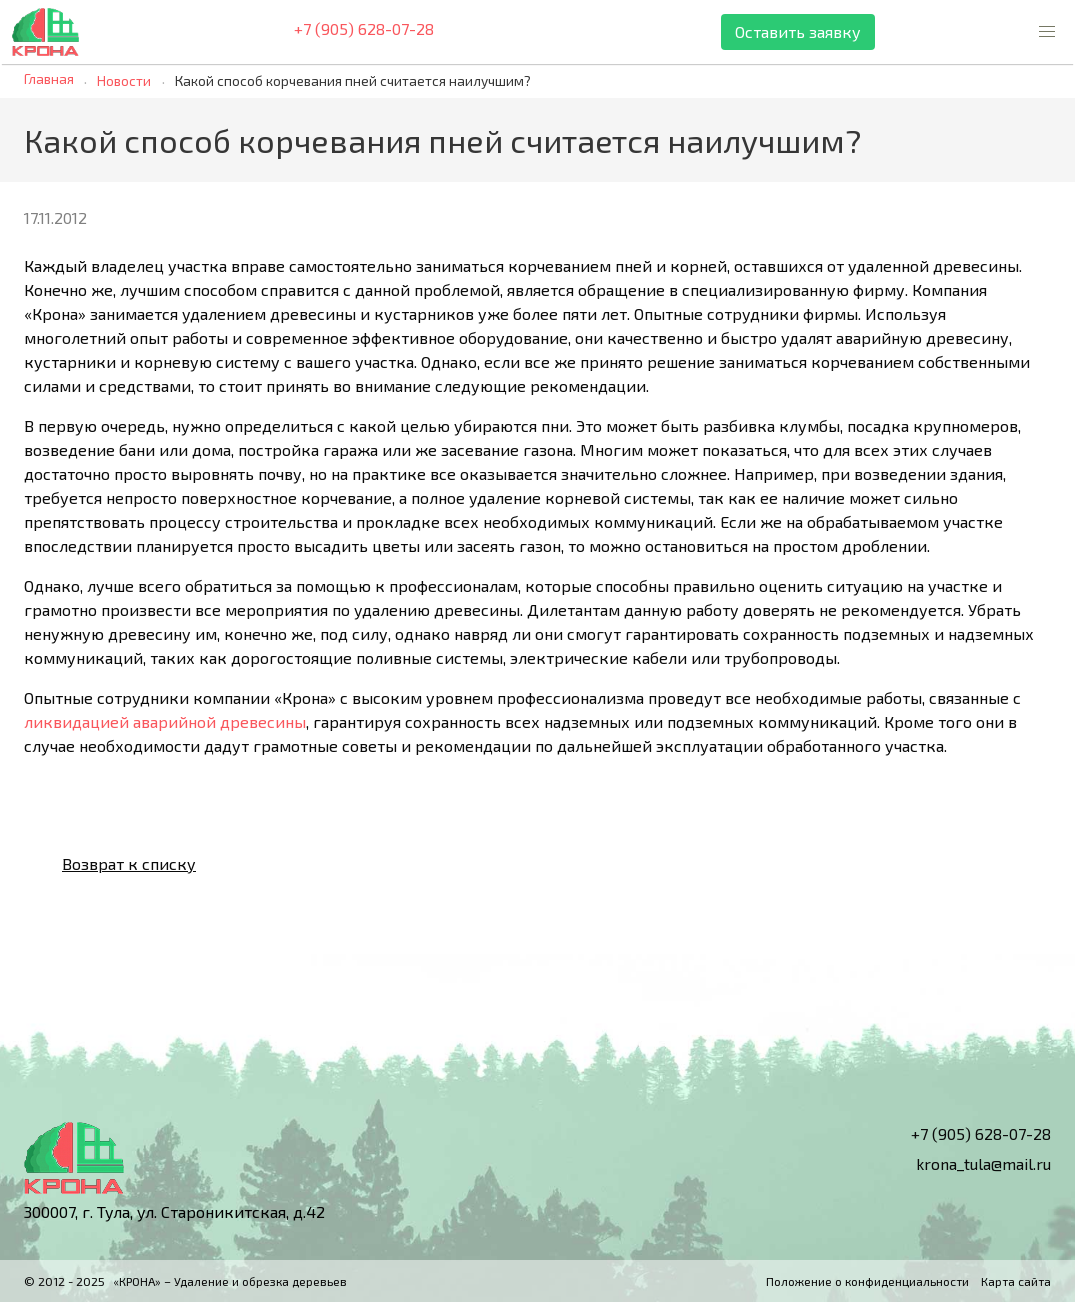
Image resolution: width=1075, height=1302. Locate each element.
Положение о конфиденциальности (867, 1281)
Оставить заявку (798, 31)
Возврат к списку (113, 864)
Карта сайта (1016, 1281)
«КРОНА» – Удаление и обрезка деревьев (230, 1281)
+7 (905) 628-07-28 (350, 33)
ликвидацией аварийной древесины (165, 721)
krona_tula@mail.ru (969, 1164)
